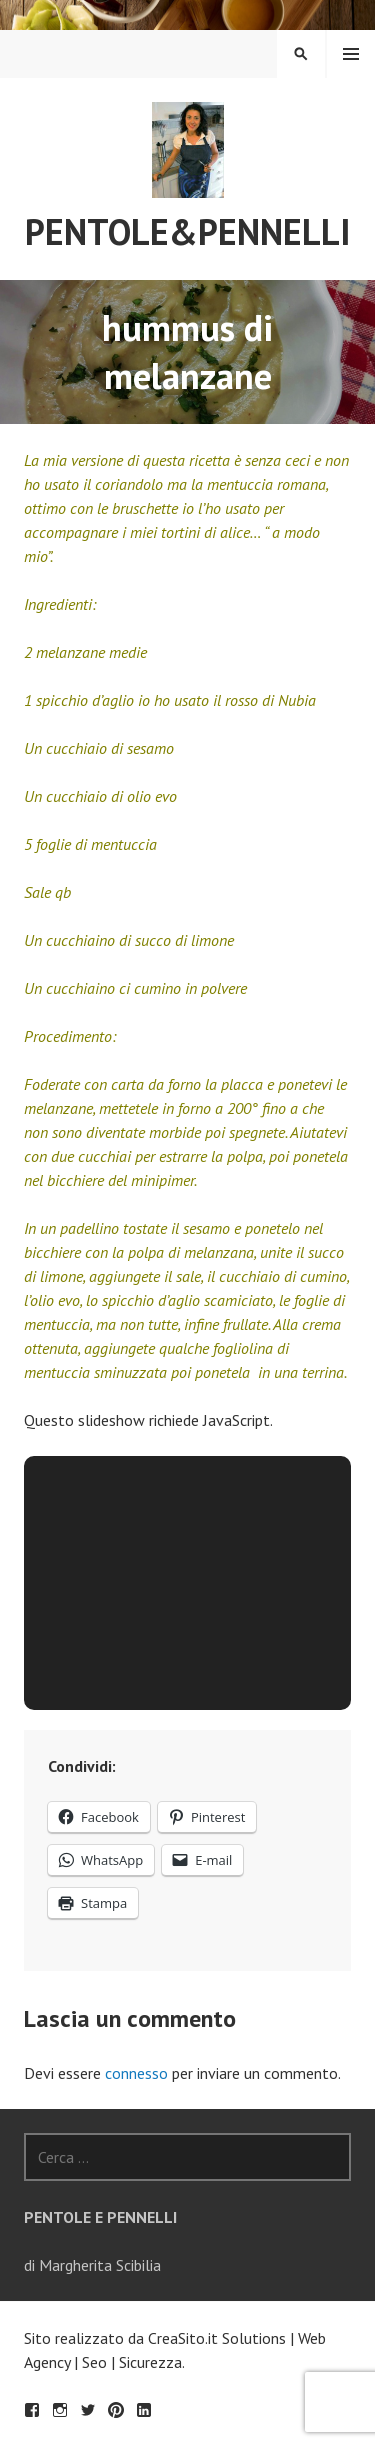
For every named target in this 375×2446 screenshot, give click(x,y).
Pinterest (116, 2410)
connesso (136, 2073)
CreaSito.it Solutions (217, 2338)
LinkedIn (144, 2410)
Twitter (88, 2410)
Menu (351, 54)
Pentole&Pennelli (188, 231)
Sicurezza (150, 2362)
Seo (94, 2362)
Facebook (32, 2410)
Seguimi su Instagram (60, 2410)
